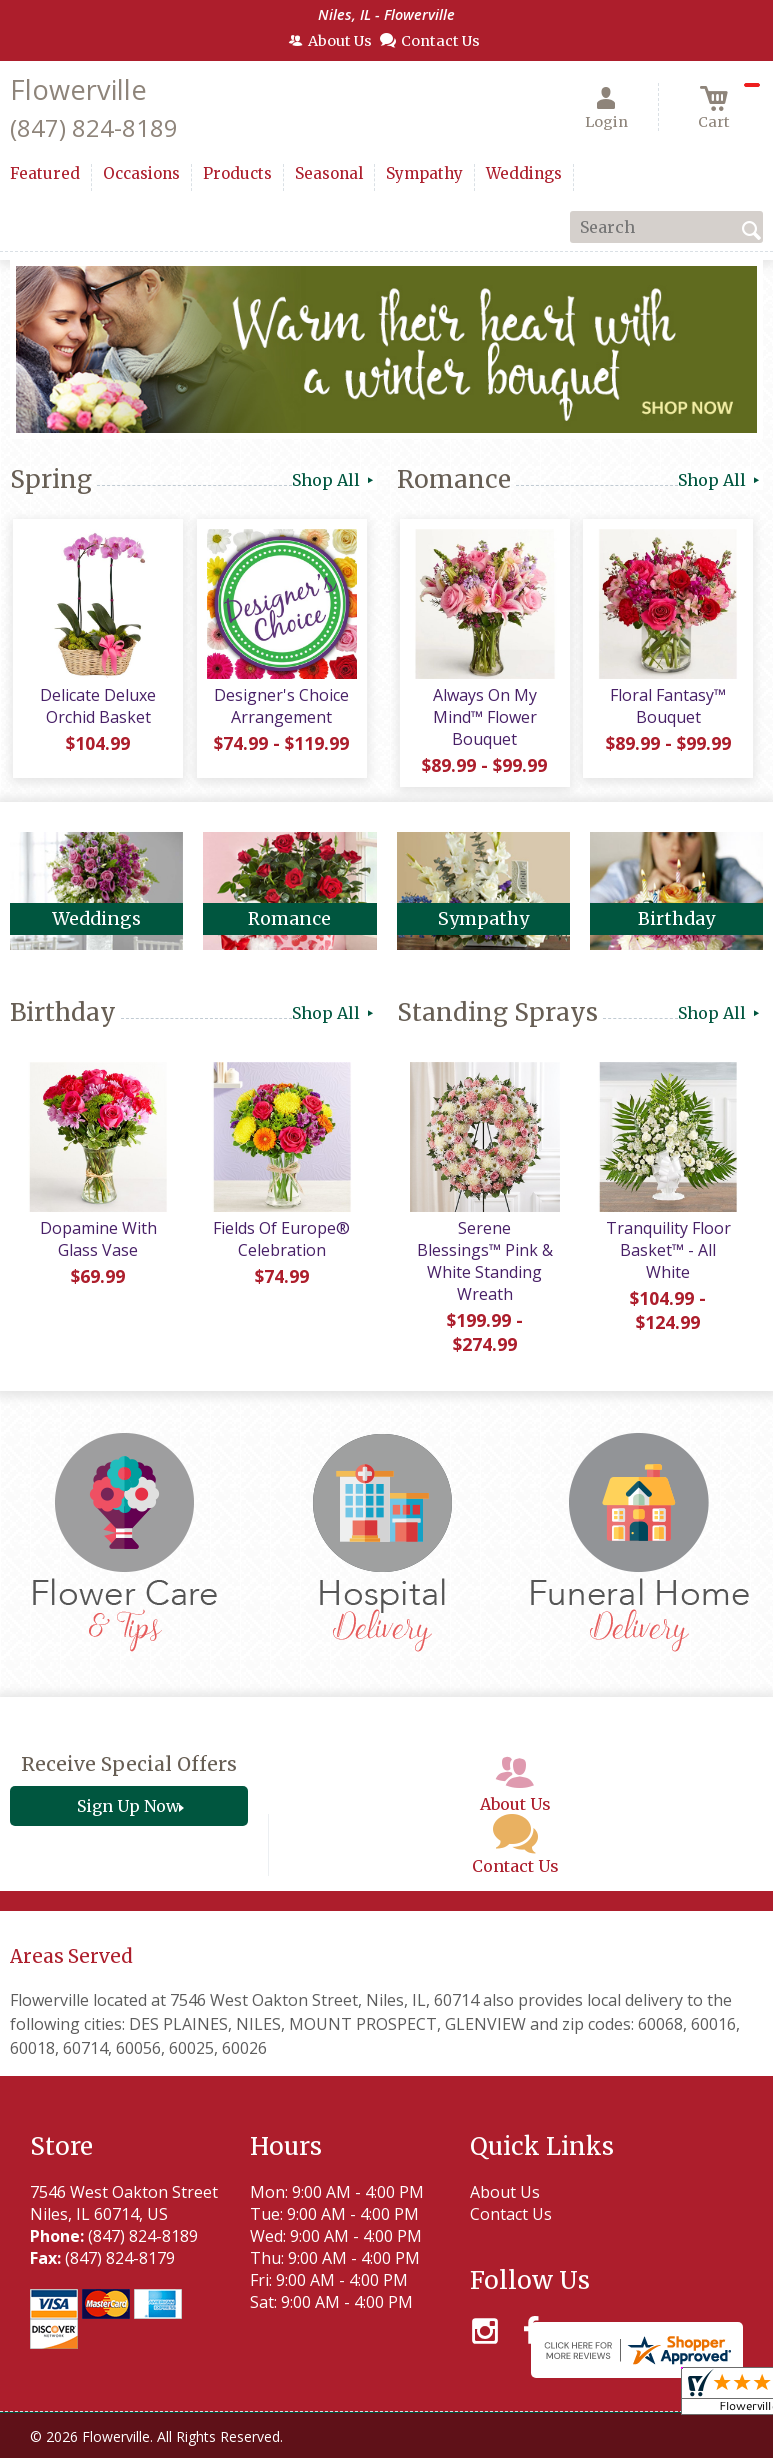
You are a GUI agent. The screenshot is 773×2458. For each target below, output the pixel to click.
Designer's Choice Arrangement (279, 709)
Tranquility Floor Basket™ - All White (666, 1257)
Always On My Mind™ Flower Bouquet (483, 720)
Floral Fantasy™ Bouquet (666, 709)
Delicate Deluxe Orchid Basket (97, 709)
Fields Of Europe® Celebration (279, 1246)
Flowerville (78, 89)
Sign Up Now (128, 1791)
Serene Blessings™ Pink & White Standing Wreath (483, 1257)
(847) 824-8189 (94, 127)
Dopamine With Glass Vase (96, 1246)
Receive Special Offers (129, 1749)
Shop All (334, 480)
